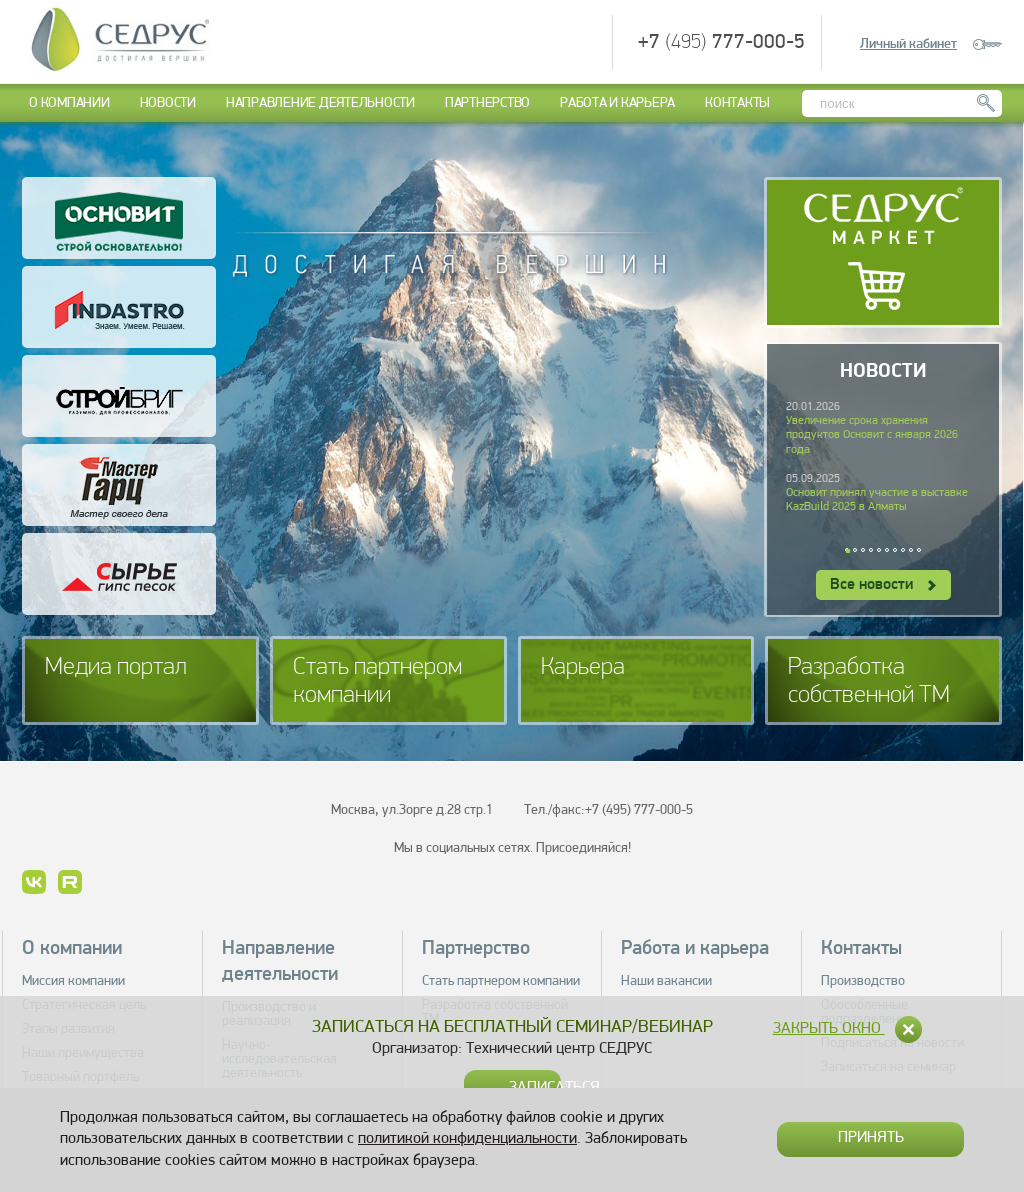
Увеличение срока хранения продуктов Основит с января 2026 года (872, 435)
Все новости (883, 585)
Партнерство (487, 103)
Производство (863, 981)
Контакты (737, 103)
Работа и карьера (617, 103)
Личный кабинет (908, 44)
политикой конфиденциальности (467, 1139)
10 (920, 551)
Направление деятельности (320, 103)
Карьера (583, 667)
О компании (69, 103)
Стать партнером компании (377, 681)
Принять (871, 1138)
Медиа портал (116, 667)
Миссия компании (73, 981)
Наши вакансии (666, 981)
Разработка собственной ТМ (869, 681)
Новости (168, 103)
